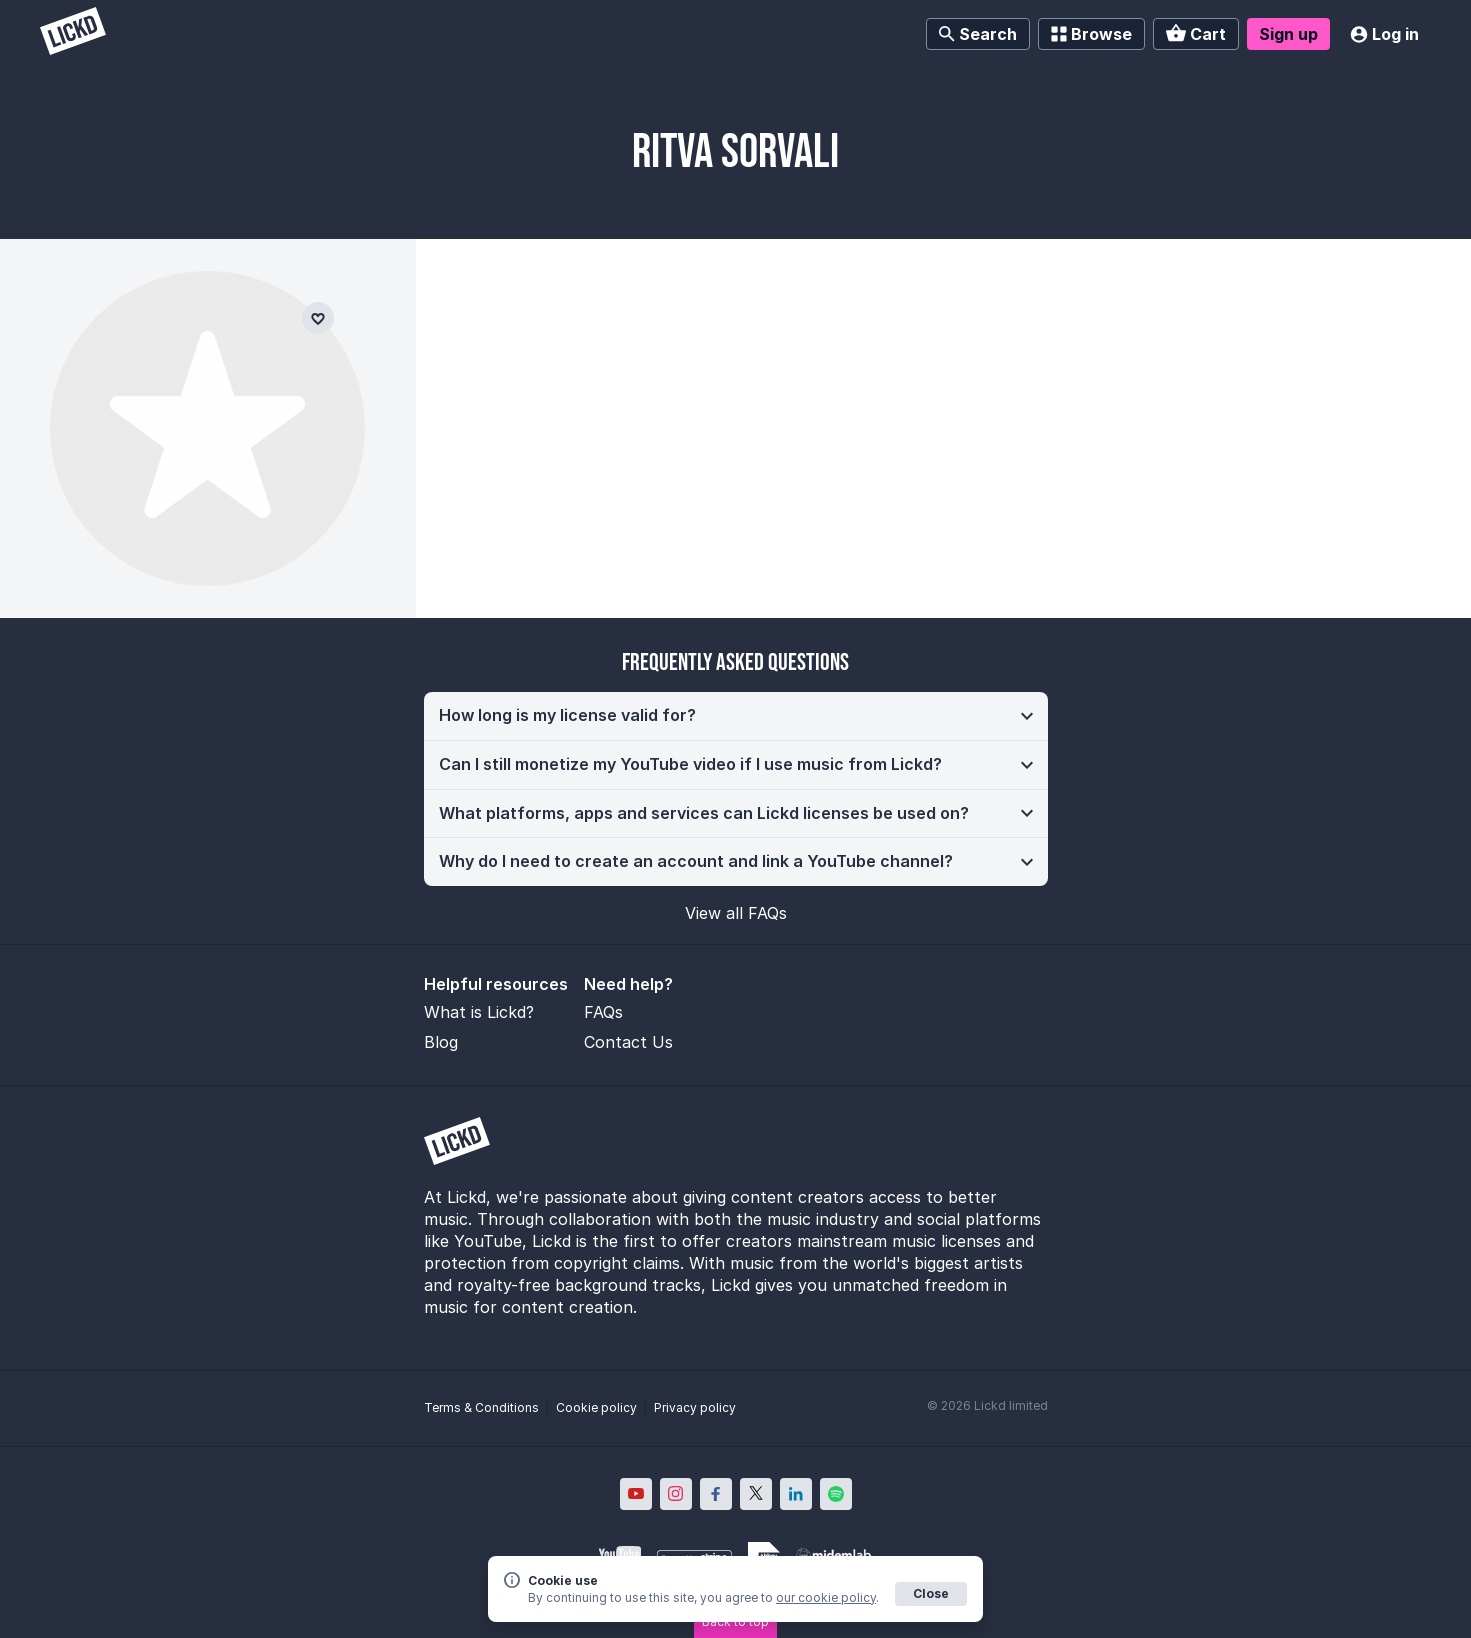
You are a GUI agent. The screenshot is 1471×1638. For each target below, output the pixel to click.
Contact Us (628, 1042)
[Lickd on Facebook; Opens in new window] (716, 1494)
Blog (441, 1042)
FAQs (603, 1012)
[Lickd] (73, 33)
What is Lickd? (479, 1012)
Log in (1384, 34)
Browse (1091, 34)
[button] (736, 716)
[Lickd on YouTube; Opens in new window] (636, 1494)
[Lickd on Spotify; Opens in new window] (836, 1494)
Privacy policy (695, 1407)
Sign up (1288, 34)
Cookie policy (596, 1407)
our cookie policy (826, 1597)
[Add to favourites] (318, 318)
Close (931, 1593)
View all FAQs (736, 913)
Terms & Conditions (481, 1407)
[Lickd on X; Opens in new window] (756, 1494)
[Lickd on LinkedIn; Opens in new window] (796, 1494)
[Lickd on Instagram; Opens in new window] (676, 1494)
